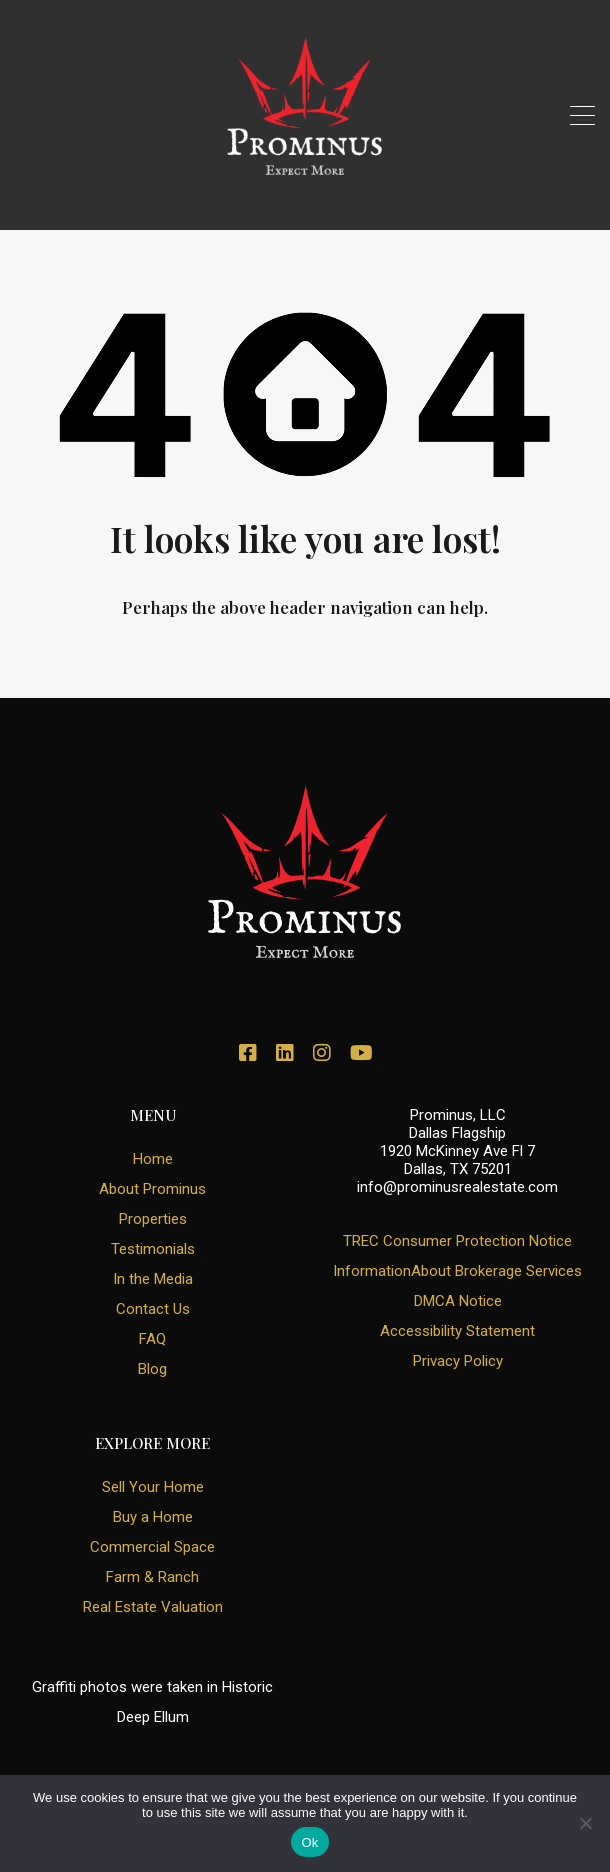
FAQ (152, 1339)
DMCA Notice (458, 1301)
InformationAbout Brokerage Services (457, 1271)
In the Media (153, 1279)
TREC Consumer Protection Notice (457, 1241)
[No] (585, 1824)
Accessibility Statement (457, 1331)
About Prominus (152, 1189)
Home (153, 1159)
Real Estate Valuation (153, 1607)
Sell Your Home (153, 1487)
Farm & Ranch (152, 1577)
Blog (152, 1369)
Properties (153, 1219)
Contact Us (153, 1309)
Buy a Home (153, 1517)
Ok (309, 1842)
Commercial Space (152, 1547)
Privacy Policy (458, 1361)
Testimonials (153, 1249)
